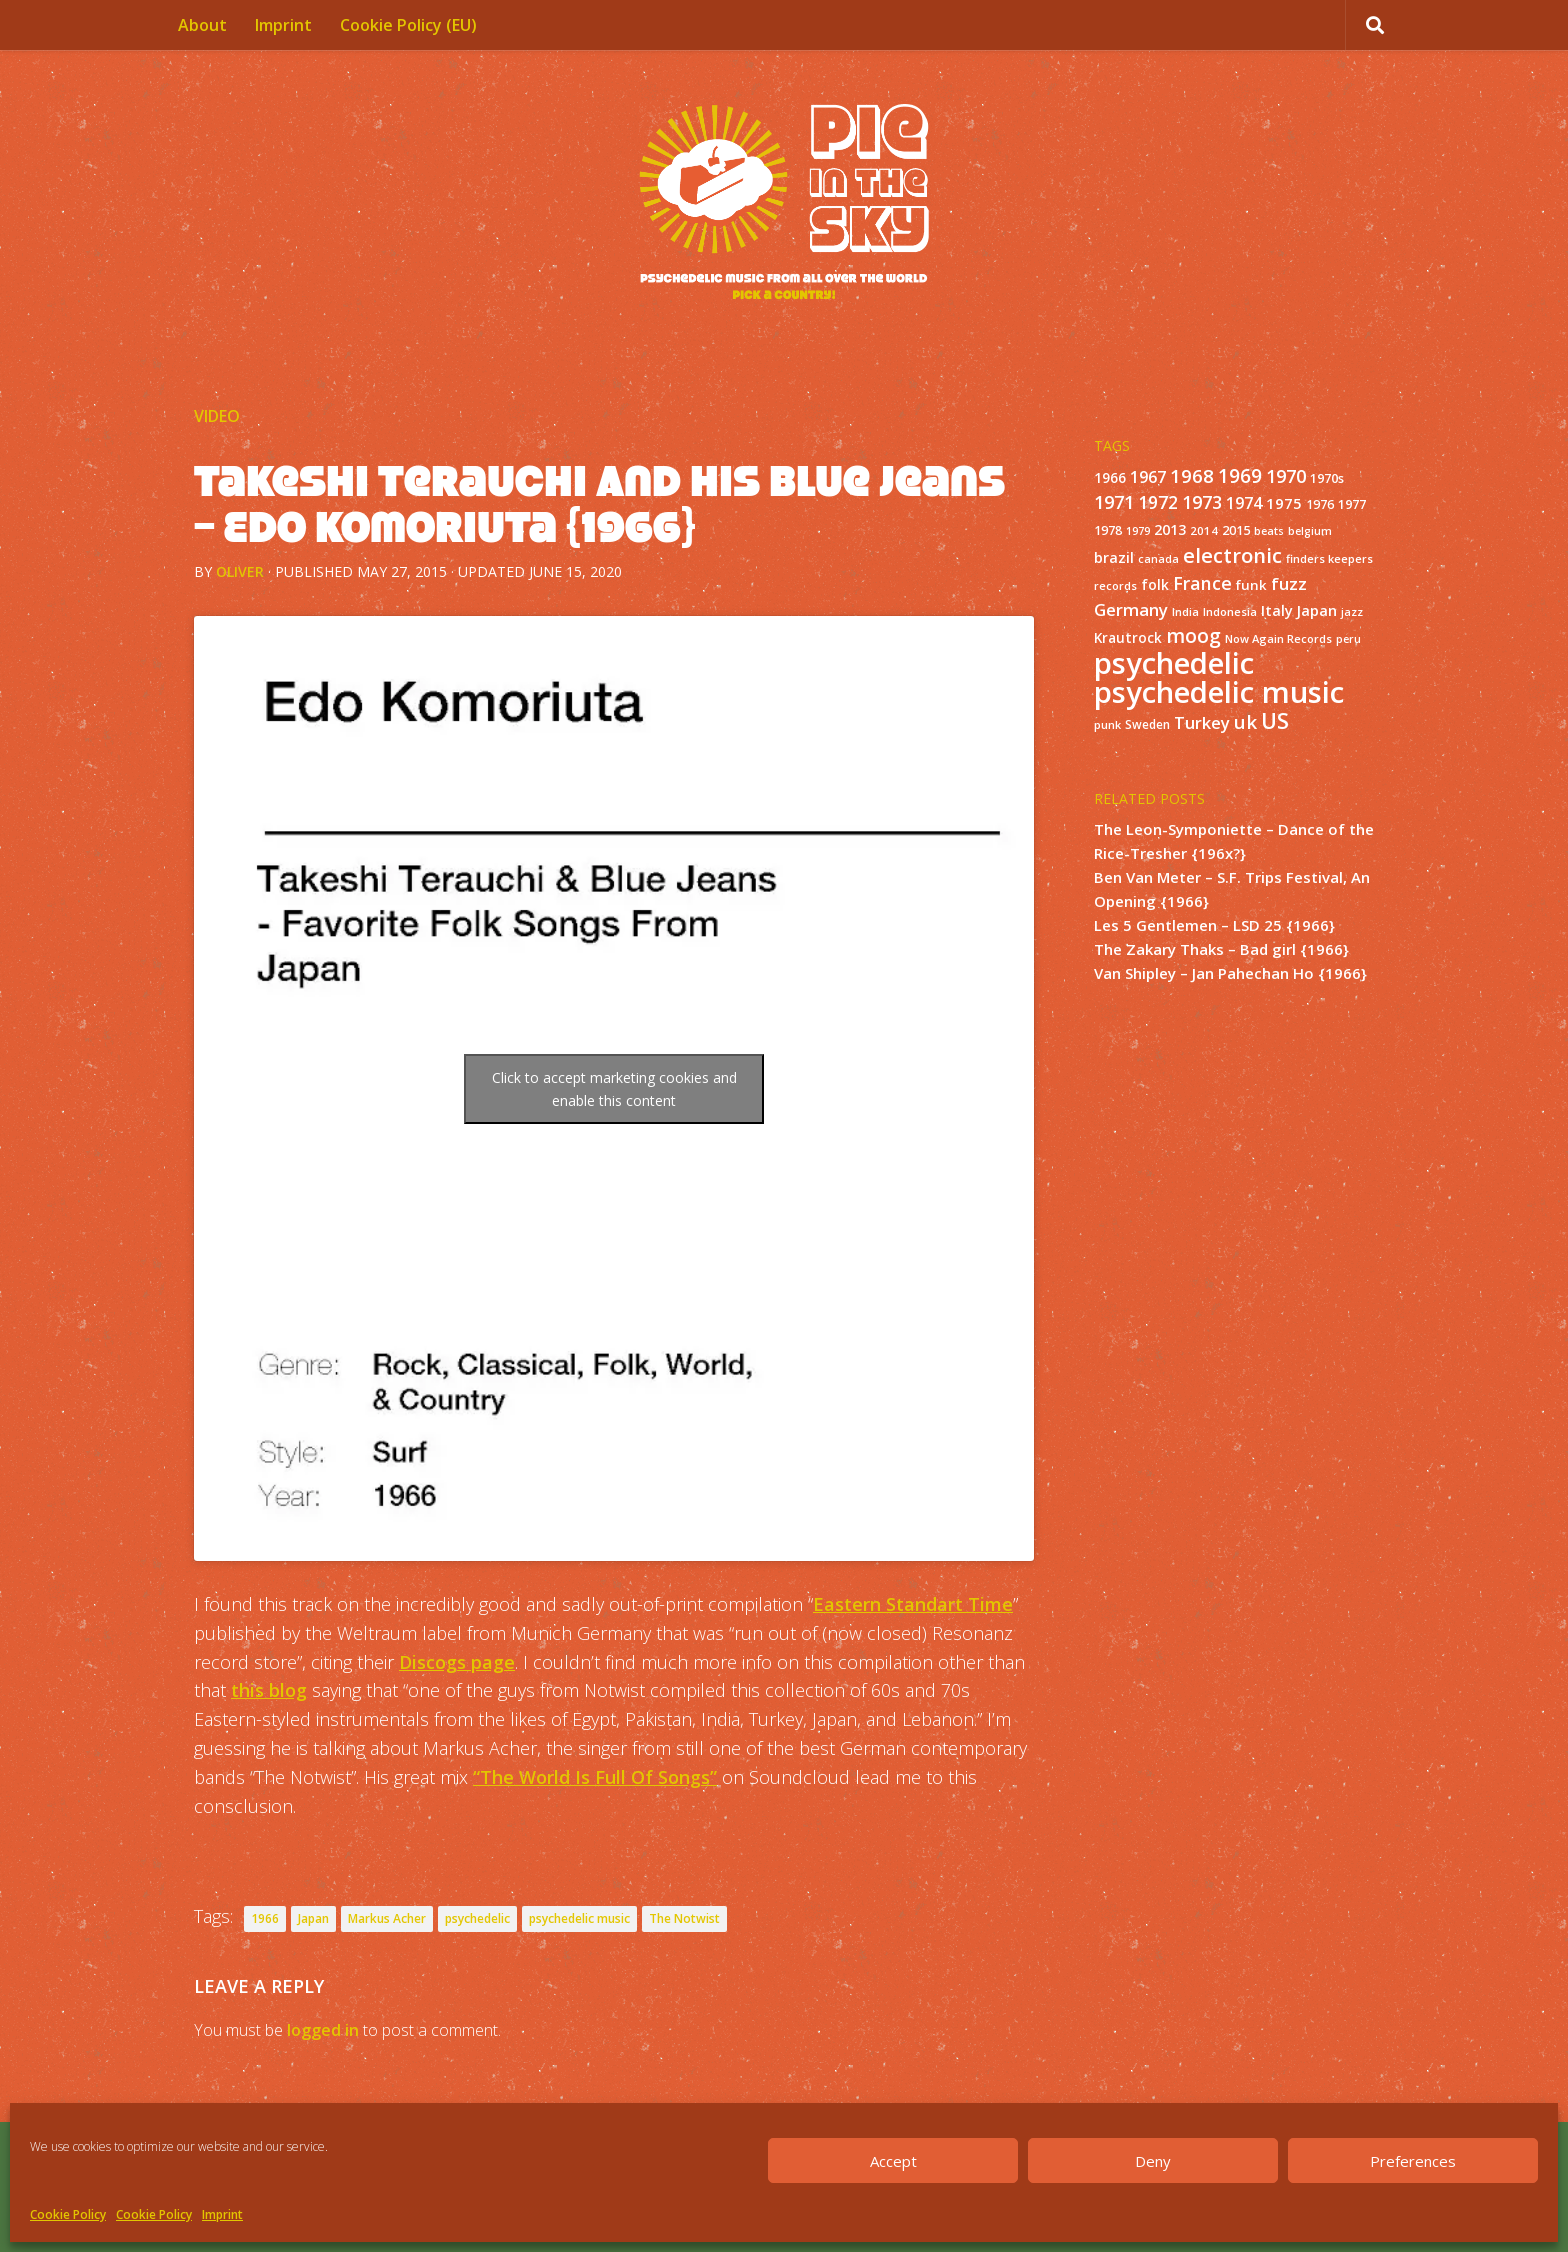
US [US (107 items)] (1275, 720)
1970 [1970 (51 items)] (1286, 476)
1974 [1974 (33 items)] (1244, 503)
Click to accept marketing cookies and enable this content (614, 1089)
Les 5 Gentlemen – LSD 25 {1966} (1214, 925)
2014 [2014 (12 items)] (1204, 530)
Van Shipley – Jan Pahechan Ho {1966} (1230, 973)
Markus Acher (387, 1918)
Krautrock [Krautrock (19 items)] (1128, 638)
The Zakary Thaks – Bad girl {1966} (1221, 949)
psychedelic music (579, 1918)
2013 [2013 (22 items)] (1170, 529)
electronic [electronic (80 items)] (1232, 555)
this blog (269, 1690)
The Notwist (684, 1918)
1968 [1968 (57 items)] (1192, 475)
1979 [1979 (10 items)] (1138, 531)
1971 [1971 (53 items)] (1114, 502)
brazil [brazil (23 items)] (1114, 557)
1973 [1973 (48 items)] (1202, 502)
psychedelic (477, 1918)
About (202, 25)
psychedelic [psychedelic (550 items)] (1174, 663)
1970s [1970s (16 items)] (1327, 478)
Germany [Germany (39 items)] (1131, 609)
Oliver (240, 571)
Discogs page (457, 1662)
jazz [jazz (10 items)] (1352, 612)
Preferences (1413, 2161)
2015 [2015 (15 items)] (1236, 530)
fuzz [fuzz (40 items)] (1289, 583)
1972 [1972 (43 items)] (1158, 502)
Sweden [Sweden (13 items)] (1147, 724)
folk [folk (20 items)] (1155, 584)
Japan (313, 1918)
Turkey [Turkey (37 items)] (1202, 722)
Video (217, 416)
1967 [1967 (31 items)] (1148, 477)
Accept (893, 2161)
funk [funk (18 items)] (1251, 585)
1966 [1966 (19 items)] (1110, 478)
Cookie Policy (68, 2214)
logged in (323, 2030)
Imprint (222, 2214)
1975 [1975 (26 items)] (1284, 503)
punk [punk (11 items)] (1107, 724)
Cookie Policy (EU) (408, 25)
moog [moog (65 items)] (1193, 635)
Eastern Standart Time (913, 1604)
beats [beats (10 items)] (1269, 531)
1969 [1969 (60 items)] (1240, 476)
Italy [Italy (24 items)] (1277, 610)
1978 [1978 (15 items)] (1108, 530)
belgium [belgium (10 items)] (1310, 531)
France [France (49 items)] (1202, 583)
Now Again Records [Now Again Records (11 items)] (1278, 638)
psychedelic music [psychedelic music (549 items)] (1219, 692)
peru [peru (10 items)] (1348, 639)
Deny (1153, 2161)
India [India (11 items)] (1185, 611)
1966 (265, 1918)
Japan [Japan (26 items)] (1317, 610)
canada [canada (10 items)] (1158, 559)
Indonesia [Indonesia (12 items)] (1230, 611)
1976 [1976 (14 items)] (1320, 504)
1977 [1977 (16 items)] (1352, 504)
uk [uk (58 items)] (1245, 721)
